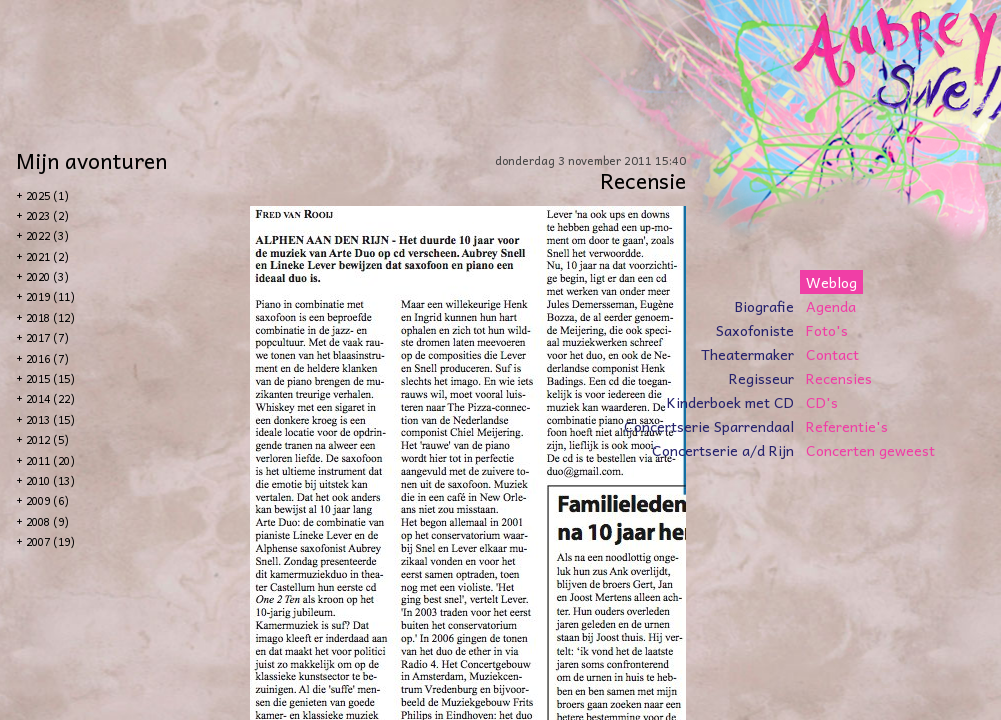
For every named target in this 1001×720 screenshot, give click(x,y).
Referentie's (847, 426)
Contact (832, 354)
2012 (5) (47, 439)
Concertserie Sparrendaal (709, 426)
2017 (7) (47, 337)
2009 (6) (47, 500)
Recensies (839, 378)
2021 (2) (47, 256)
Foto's (827, 330)
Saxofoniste (755, 330)
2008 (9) (47, 521)
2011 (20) (50, 460)
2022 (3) (47, 235)
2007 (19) (50, 541)
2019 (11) (50, 296)
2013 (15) (50, 419)
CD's (822, 402)
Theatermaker (747, 354)
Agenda (831, 306)
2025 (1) (47, 195)
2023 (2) (47, 215)
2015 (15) (50, 378)
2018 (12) (50, 317)
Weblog (831, 282)
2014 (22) (50, 398)
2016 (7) (47, 358)
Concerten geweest (870, 450)
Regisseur (761, 378)
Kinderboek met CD (730, 402)
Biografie (764, 306)
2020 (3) (47, 276)
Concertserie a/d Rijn (723, 450)
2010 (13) (50, 480)
